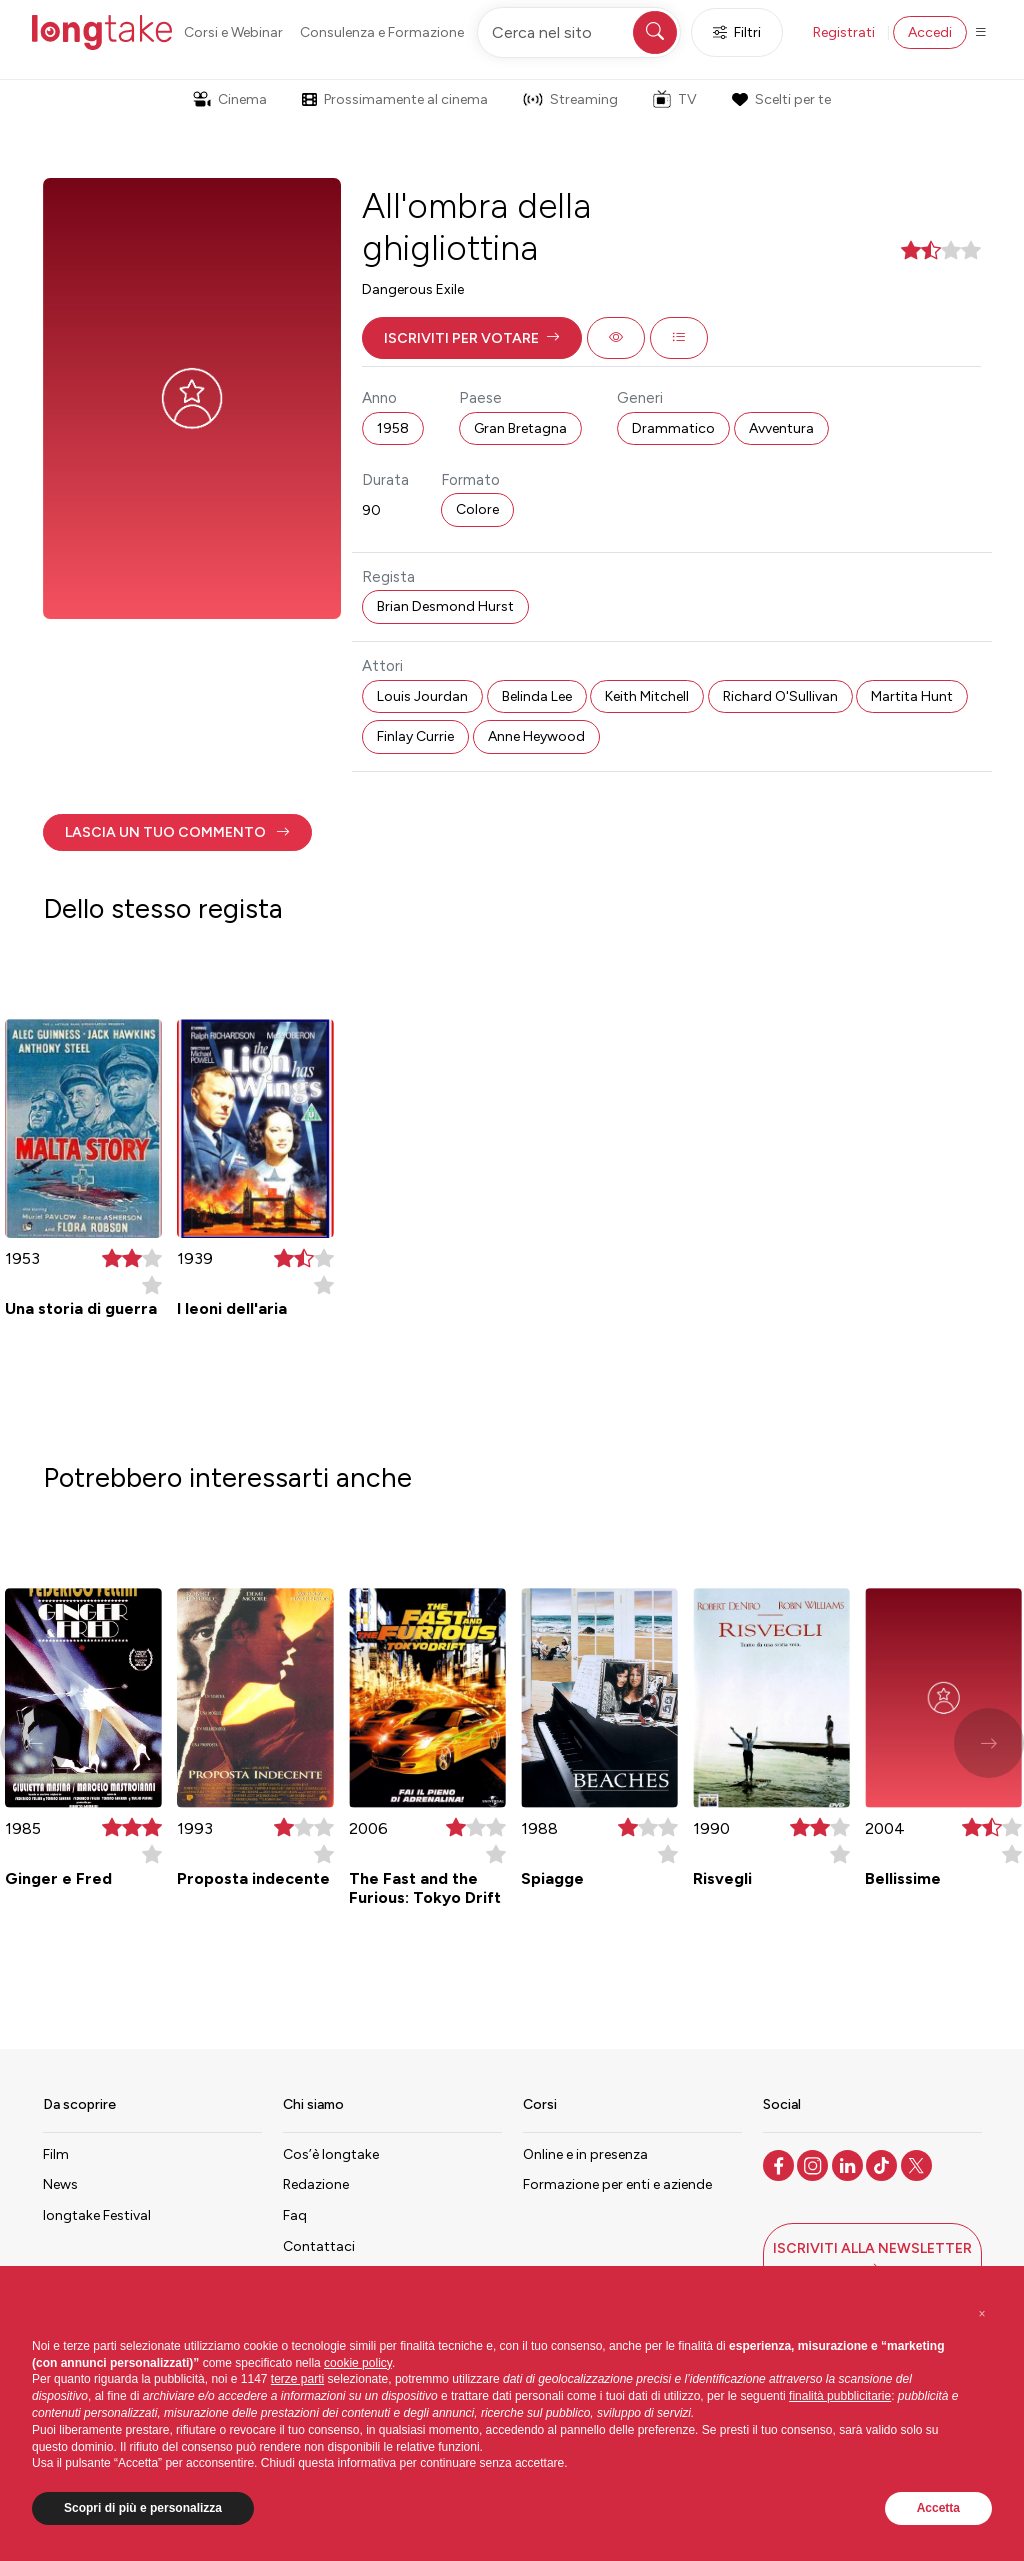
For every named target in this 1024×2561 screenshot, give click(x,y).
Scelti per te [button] (781, 99)
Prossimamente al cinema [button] (395, 99)
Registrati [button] (844, 32)
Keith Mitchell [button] (647, 696)
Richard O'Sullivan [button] (780, 696)
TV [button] (675, 99)
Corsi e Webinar (233, 32)
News (60, 2184)
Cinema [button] (230, 99)
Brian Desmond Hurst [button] (445, 606)
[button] (472, 338)
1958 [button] (393, 428)
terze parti (297, 2379)
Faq (295, 2215)
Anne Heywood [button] (536, 736)
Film (56, 2154)
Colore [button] (477, 509)
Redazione (316, 2184)
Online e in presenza (585, 2154)
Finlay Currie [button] (415, 736)
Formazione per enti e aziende (617, 2184)
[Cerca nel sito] (579, 32)
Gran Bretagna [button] (520, 428)
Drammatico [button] (673, 428)
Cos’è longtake (331, 2154)
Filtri (737, 32)
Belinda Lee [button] (537, 696)
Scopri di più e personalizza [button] (143, 2508)
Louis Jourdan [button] (422, 696)
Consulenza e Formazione (382, 32)
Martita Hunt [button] (912, 696)
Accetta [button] (938, 2508)
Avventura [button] (781, 428)
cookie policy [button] (358, 2363)
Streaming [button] (570, 99)
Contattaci (319, 2246)
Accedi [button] (930, 32)
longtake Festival (97, 2215)
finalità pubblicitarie (840, 2396)
